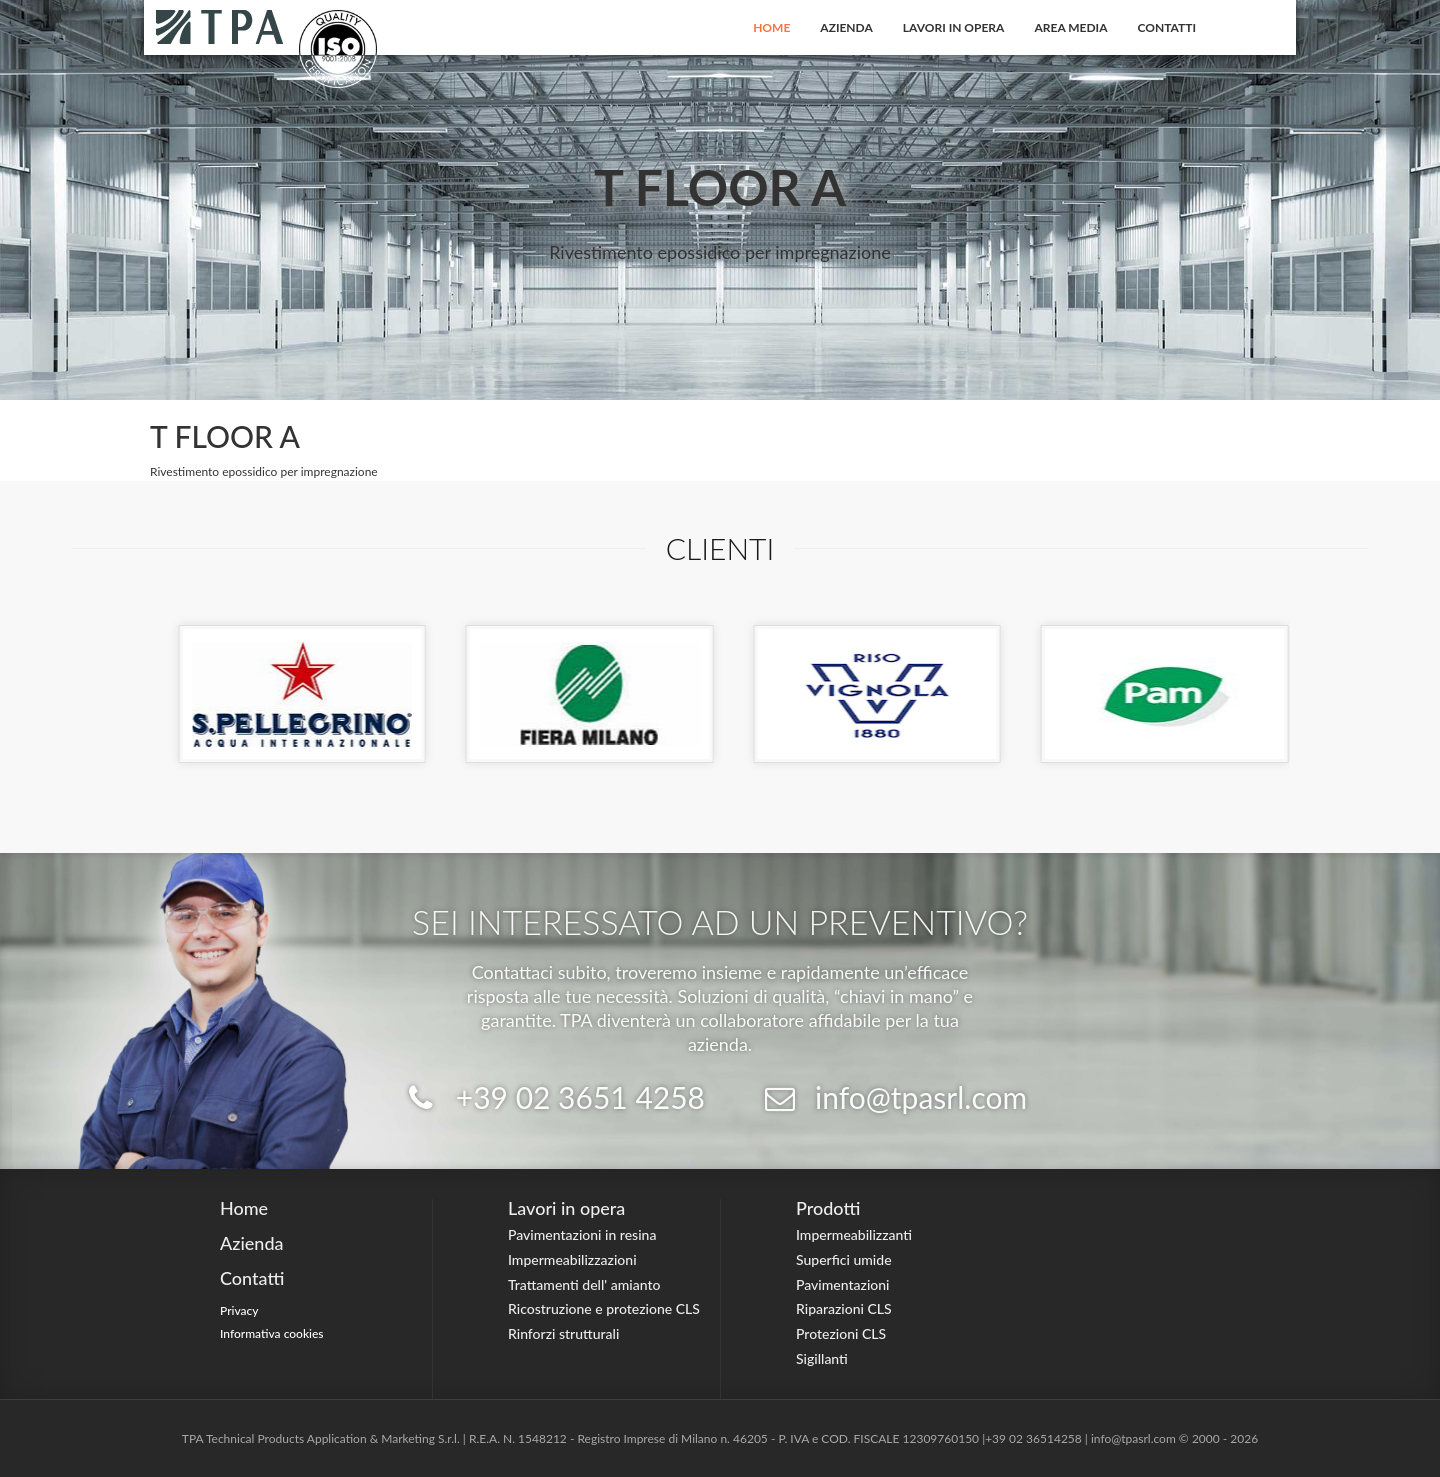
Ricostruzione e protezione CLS (604, 1308)
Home (771, 27)
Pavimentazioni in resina (582, 1234)
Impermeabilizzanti (854, 1234)
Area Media (1070, 27)
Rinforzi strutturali (563, 1333)
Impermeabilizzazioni (572, 1259)
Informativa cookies (272, 1333)
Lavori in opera (954, 27)
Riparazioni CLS (844, 1308)
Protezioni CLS (841, 1333)
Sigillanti (822, 1358)
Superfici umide (844, 1259)
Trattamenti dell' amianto (584, 1284)
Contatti (1167, 27)
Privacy (239, 1310)
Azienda (846, 27)
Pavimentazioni (843, 1284)
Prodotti (828, 1208)
